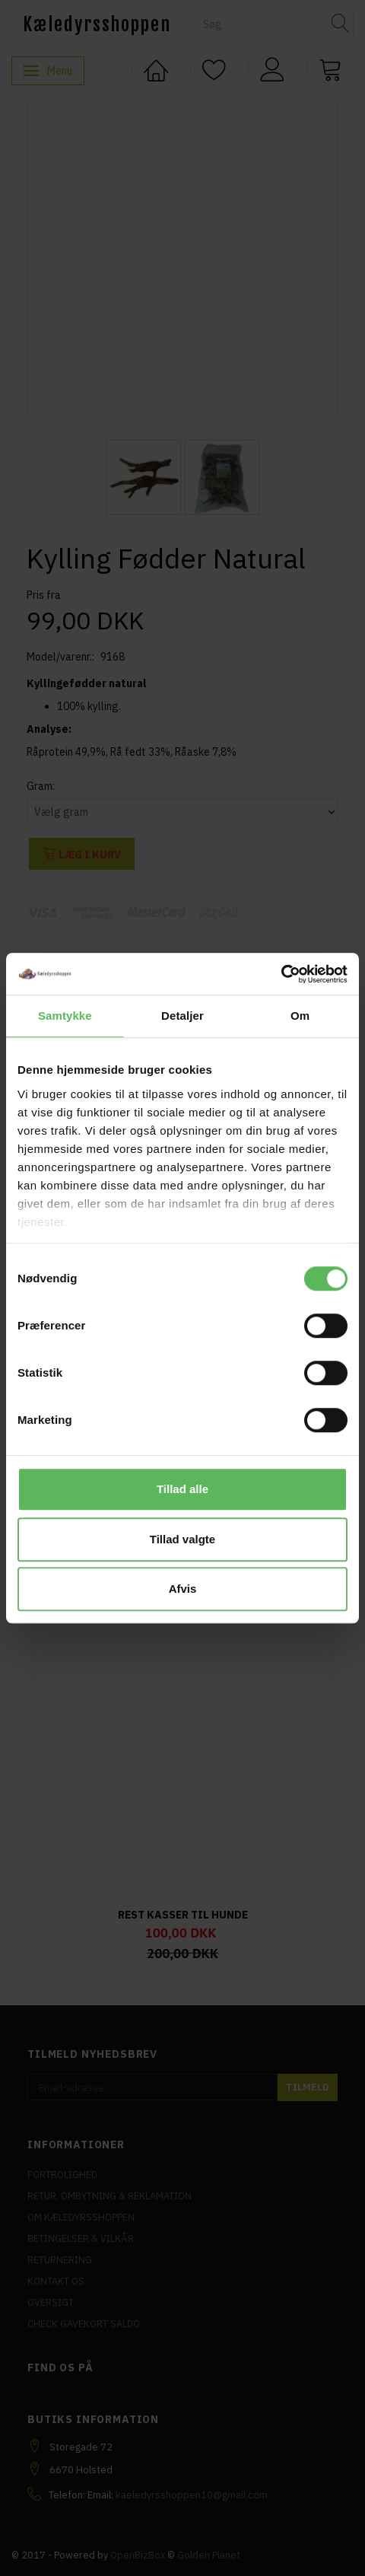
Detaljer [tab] (182, 1015)
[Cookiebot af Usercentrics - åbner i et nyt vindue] (281, 974)
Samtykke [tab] (65, 1015)
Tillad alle (182, 1488)
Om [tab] (299, 1015)
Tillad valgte (182, 1539)
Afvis (183, 1588)
